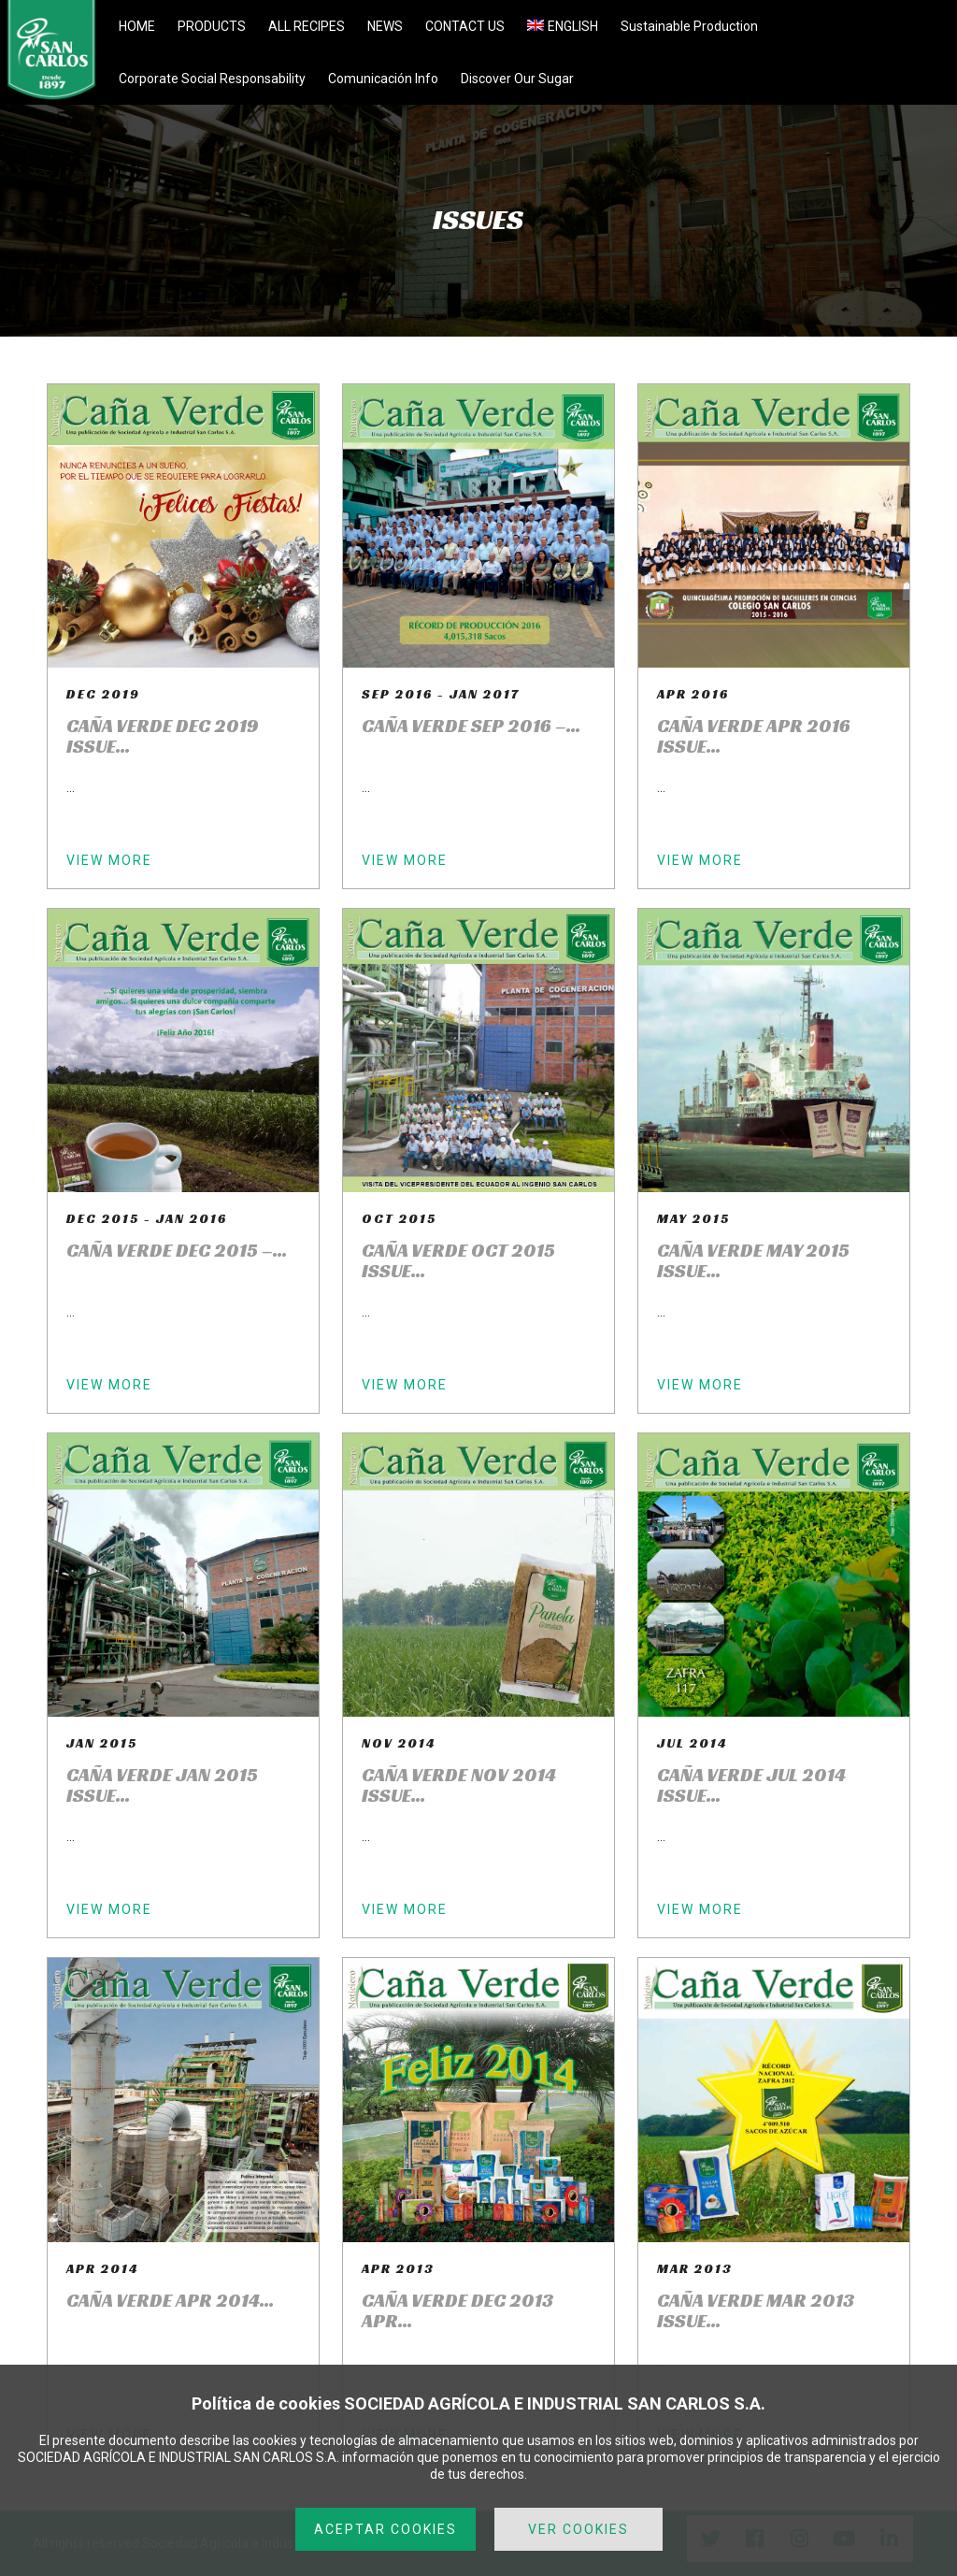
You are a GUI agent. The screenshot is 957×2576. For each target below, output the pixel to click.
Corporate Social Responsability (212, 78)
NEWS (385, 26)
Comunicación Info (383, 78)
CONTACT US (465, 26)
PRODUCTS (212, 26)
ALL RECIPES (306, 26)
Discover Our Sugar (517, 78)
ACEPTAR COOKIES (385, 2529)
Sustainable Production (689, 26)
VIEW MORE (109, 860)
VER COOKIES (578, 2529)
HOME (137, 26)
